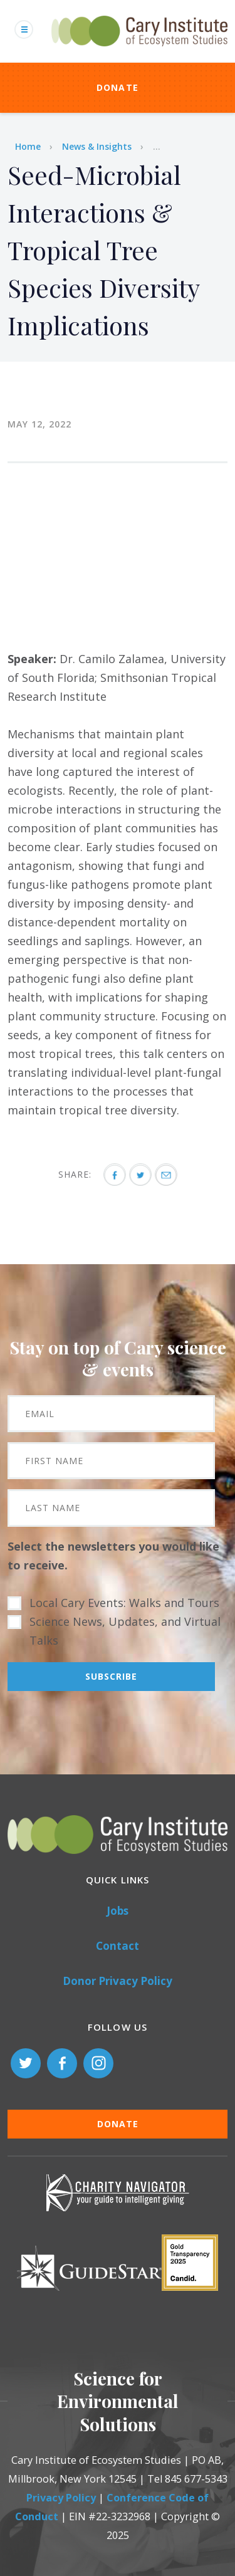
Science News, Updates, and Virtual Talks (125, 1631)
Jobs (117, 1910)
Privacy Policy (61, 2498)
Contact (117, 1946)
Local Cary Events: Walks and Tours (124, 1602)
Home (28, 146)
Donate (118, 87)
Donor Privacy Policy (117, 1981)
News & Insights (97, 146)
